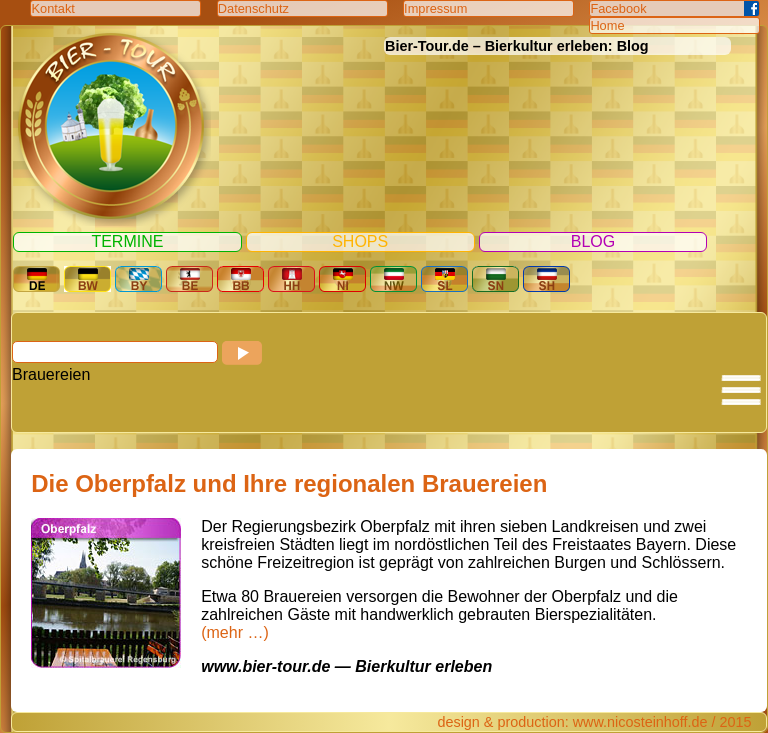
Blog (593, 241)
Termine (127, 241)
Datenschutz (253, 8)
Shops (360, 241)
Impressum (435, 8)
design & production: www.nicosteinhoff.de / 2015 (594, 722)
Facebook (618, 8)
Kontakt (52, 8)
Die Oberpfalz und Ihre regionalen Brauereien (289, 483)
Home (607, 25)
